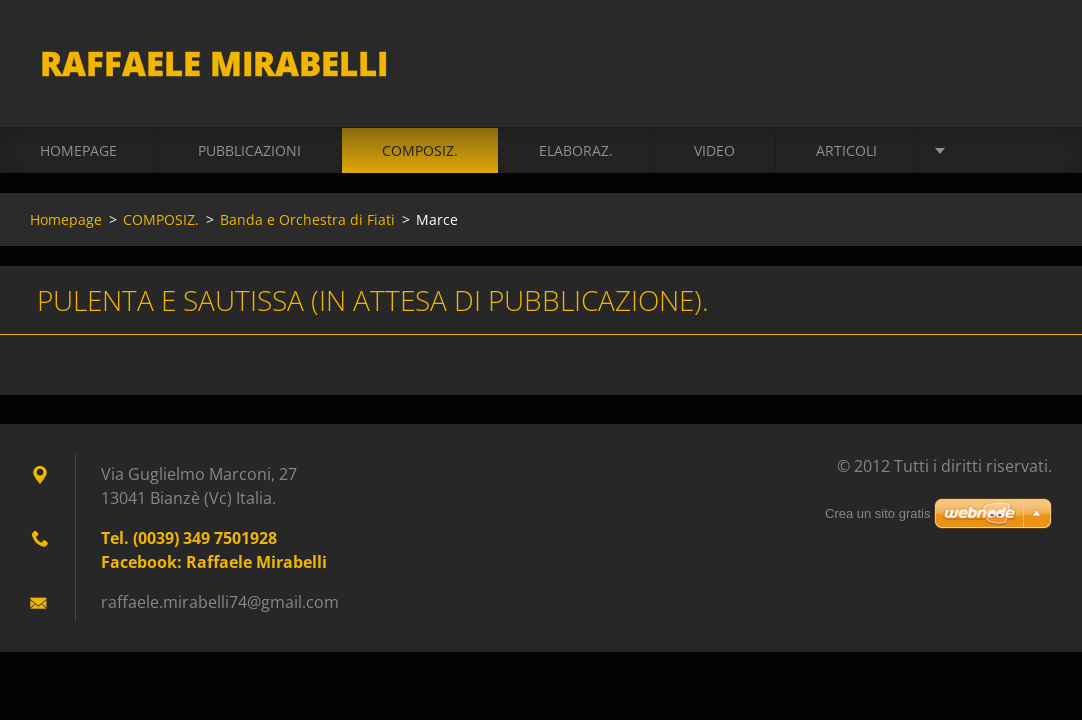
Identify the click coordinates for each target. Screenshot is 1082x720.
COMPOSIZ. (420, 151)
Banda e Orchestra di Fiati (307, 220)
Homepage (78, 151)
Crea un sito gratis (878, 515)
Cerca (1030, 58)
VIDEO (714, 151)
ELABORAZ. (576, 151)
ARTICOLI (846, 151)
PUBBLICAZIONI (249, 151)
